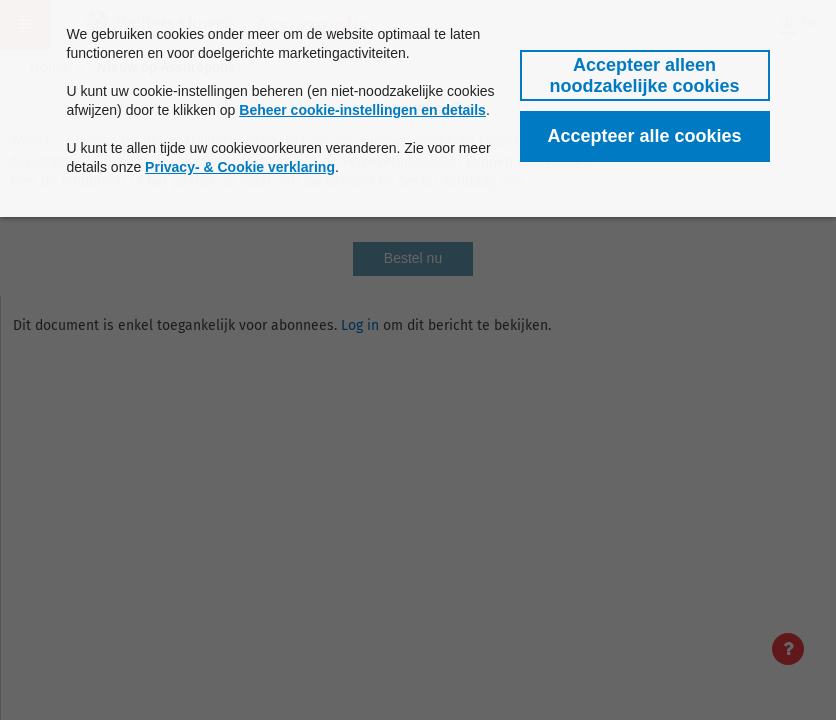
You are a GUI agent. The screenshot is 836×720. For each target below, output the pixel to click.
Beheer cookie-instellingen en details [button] (362, 110)
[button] (645, 75)
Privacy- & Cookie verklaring (240, 167)
